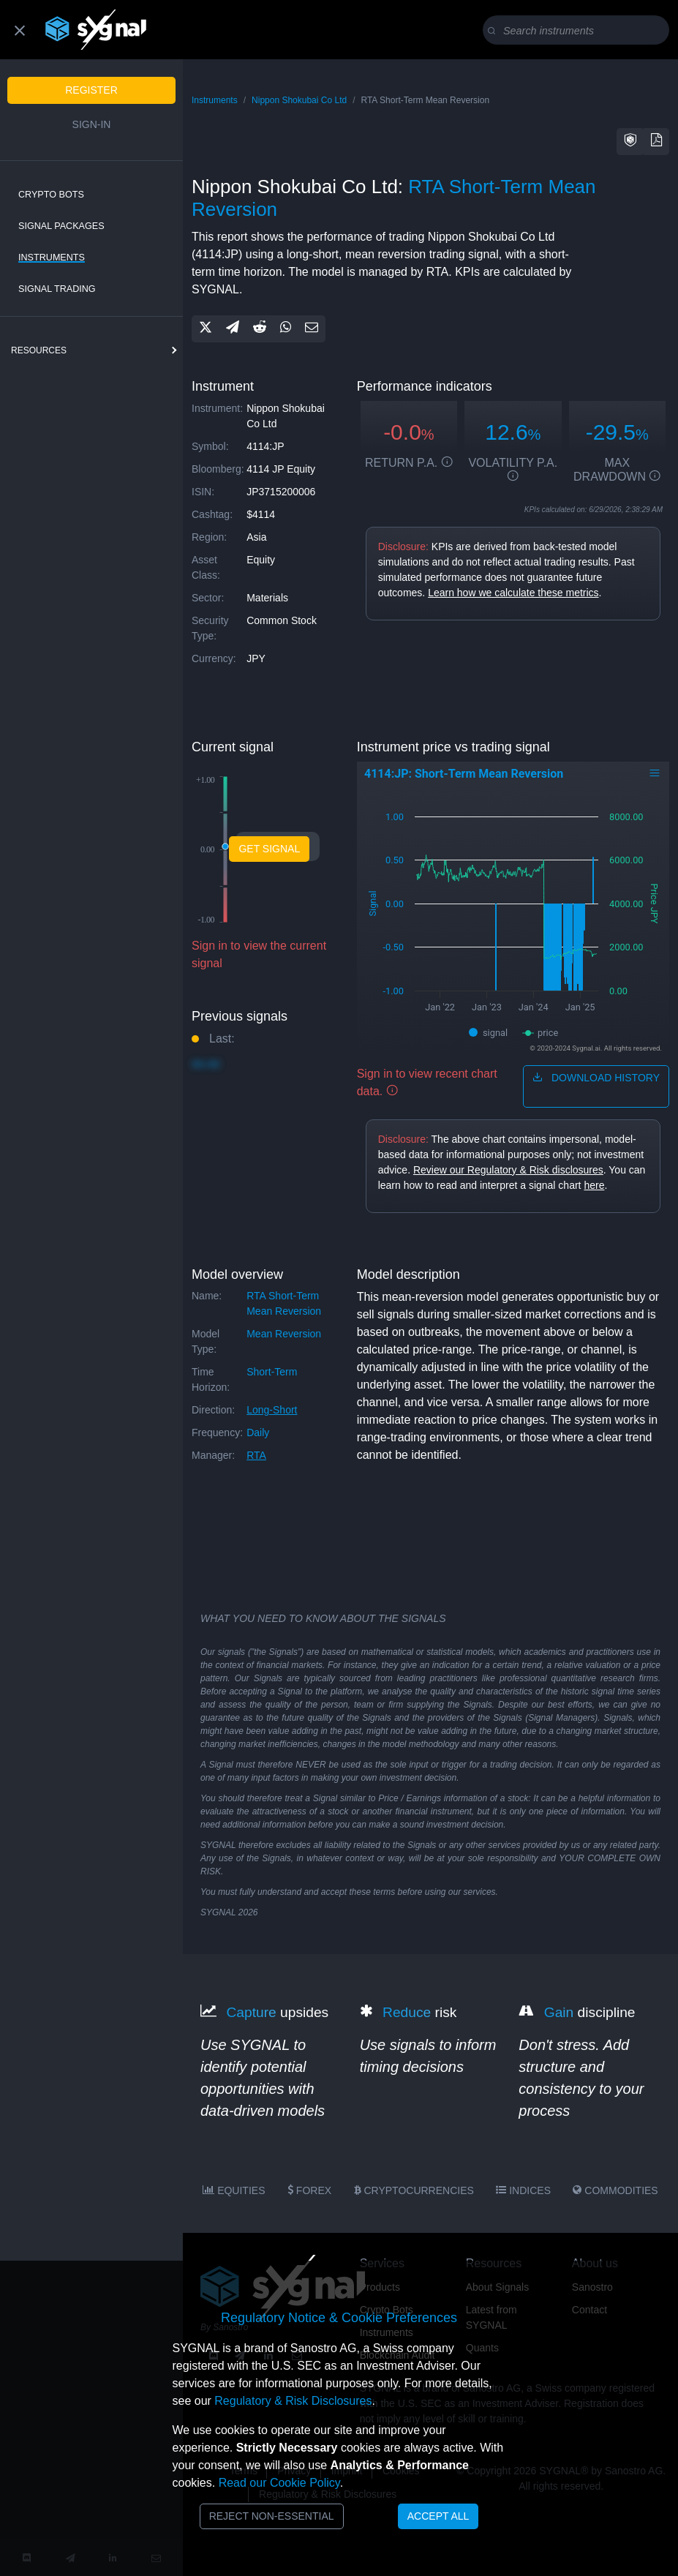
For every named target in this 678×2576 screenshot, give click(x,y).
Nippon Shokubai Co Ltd (299, 100)
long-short (271, 1410)
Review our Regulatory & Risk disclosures (508, 1170)
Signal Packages (61, 226)
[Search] (579, 31)
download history (596, 1078)
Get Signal (269, 849)
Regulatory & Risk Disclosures (293, 2401)
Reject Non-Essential (271, 2516)
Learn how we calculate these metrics (513, 592)
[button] (630, 141)
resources (39, 350)
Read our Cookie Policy (279, 2483)
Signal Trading (57, 289)
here (594, 1185)
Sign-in (91, 124)
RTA (256, 1455)
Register (91, 90)
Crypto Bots (51, 194)
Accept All (438, 2516)
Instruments (51, 257)
